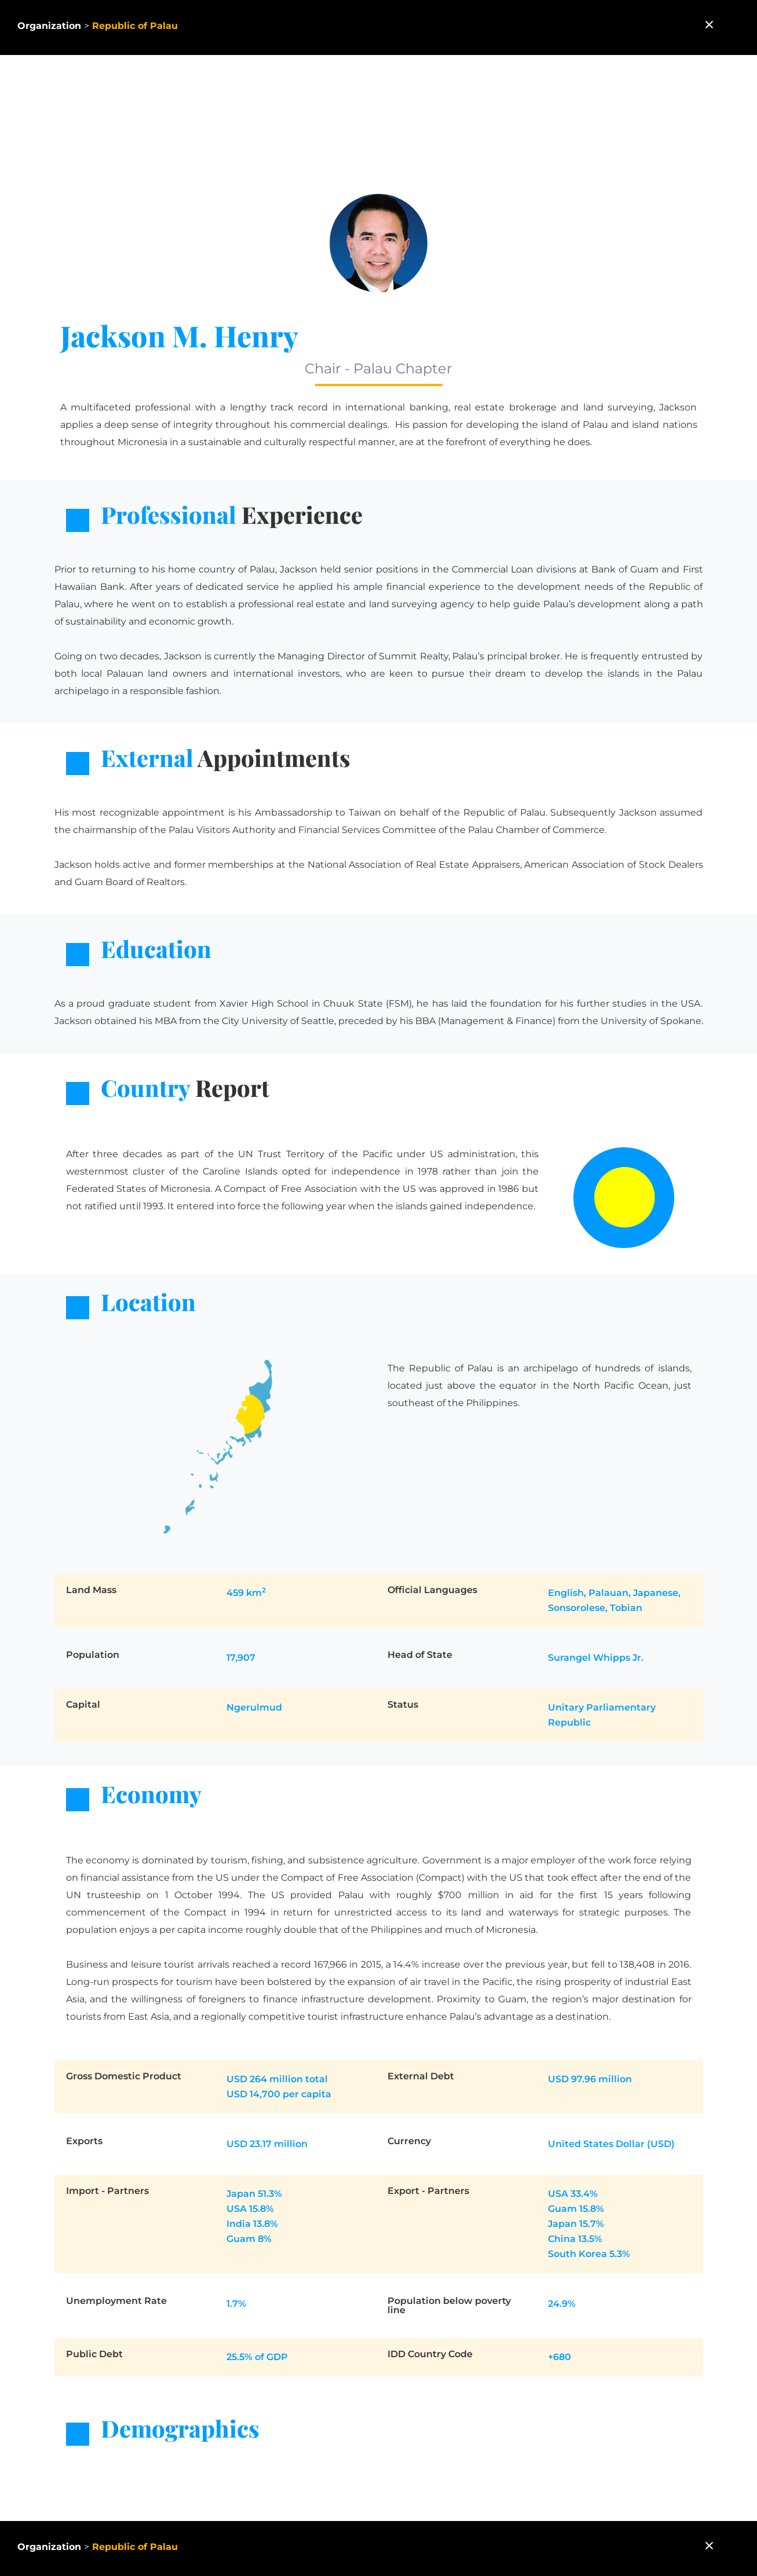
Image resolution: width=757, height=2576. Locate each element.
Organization (49, 25)
